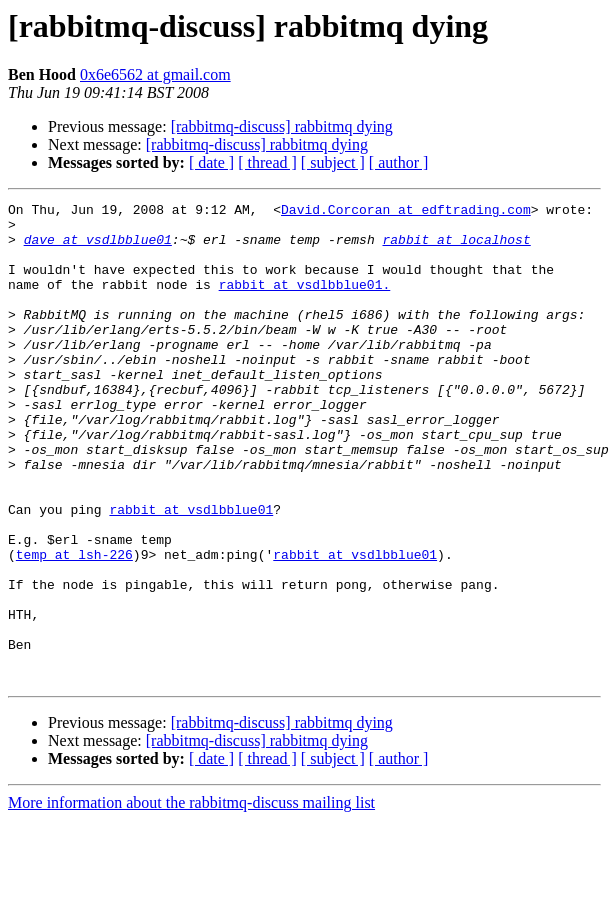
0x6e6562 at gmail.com (155, 74)
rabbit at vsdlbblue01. (305, 302)
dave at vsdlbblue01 (98, 248)
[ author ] (399, 162)
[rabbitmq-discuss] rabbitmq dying (282, 126)
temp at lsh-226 (74, 626)
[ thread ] (267, 162)
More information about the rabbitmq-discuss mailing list (191, 898)
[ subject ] (333, 162)
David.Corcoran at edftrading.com (406, 212)
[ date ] (211, 162)
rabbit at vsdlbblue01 (191, 572)
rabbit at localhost (456, 248)
